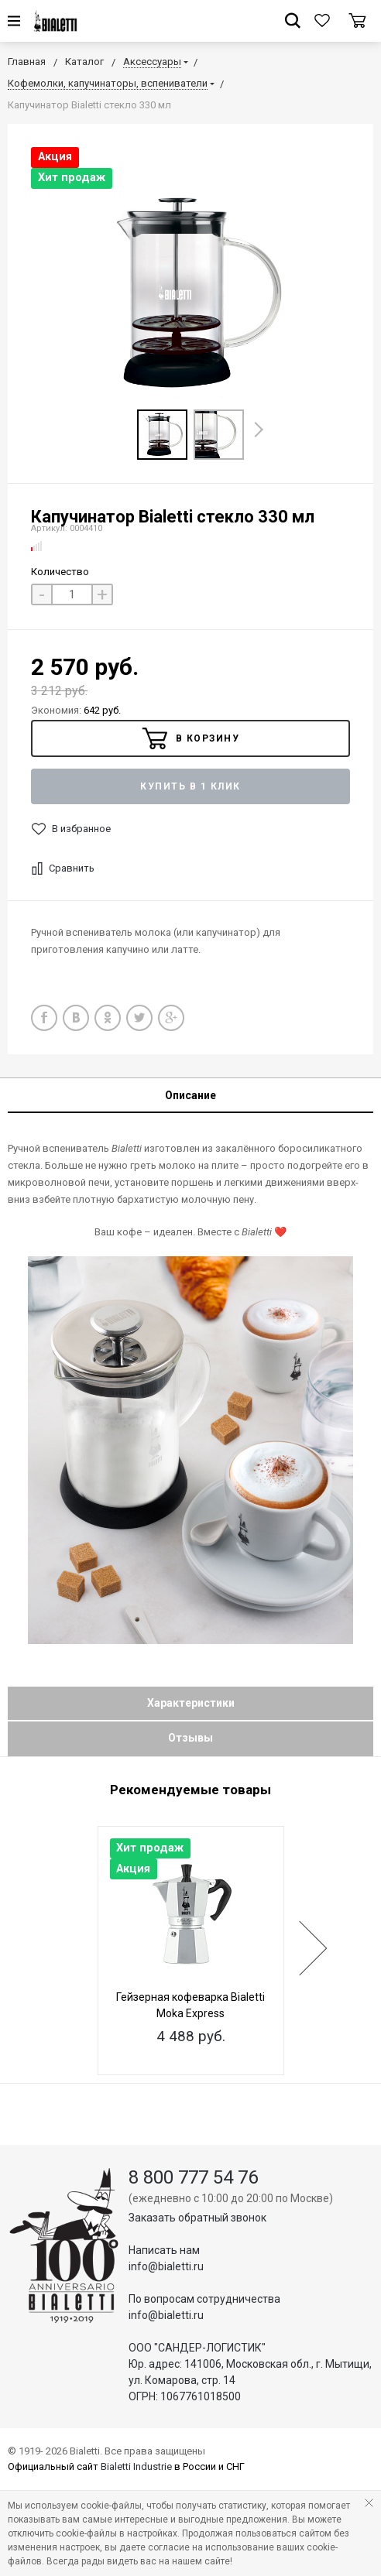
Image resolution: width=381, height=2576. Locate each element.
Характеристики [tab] (191, 1703)
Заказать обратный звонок (197, 2217)
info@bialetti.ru (166, 2266)
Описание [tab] (190, 1095)
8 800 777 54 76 (193, 2177)
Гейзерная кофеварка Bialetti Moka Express (190, 2005)
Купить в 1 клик (190, 786)
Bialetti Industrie (136, 2466)
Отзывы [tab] (190, 1738)
